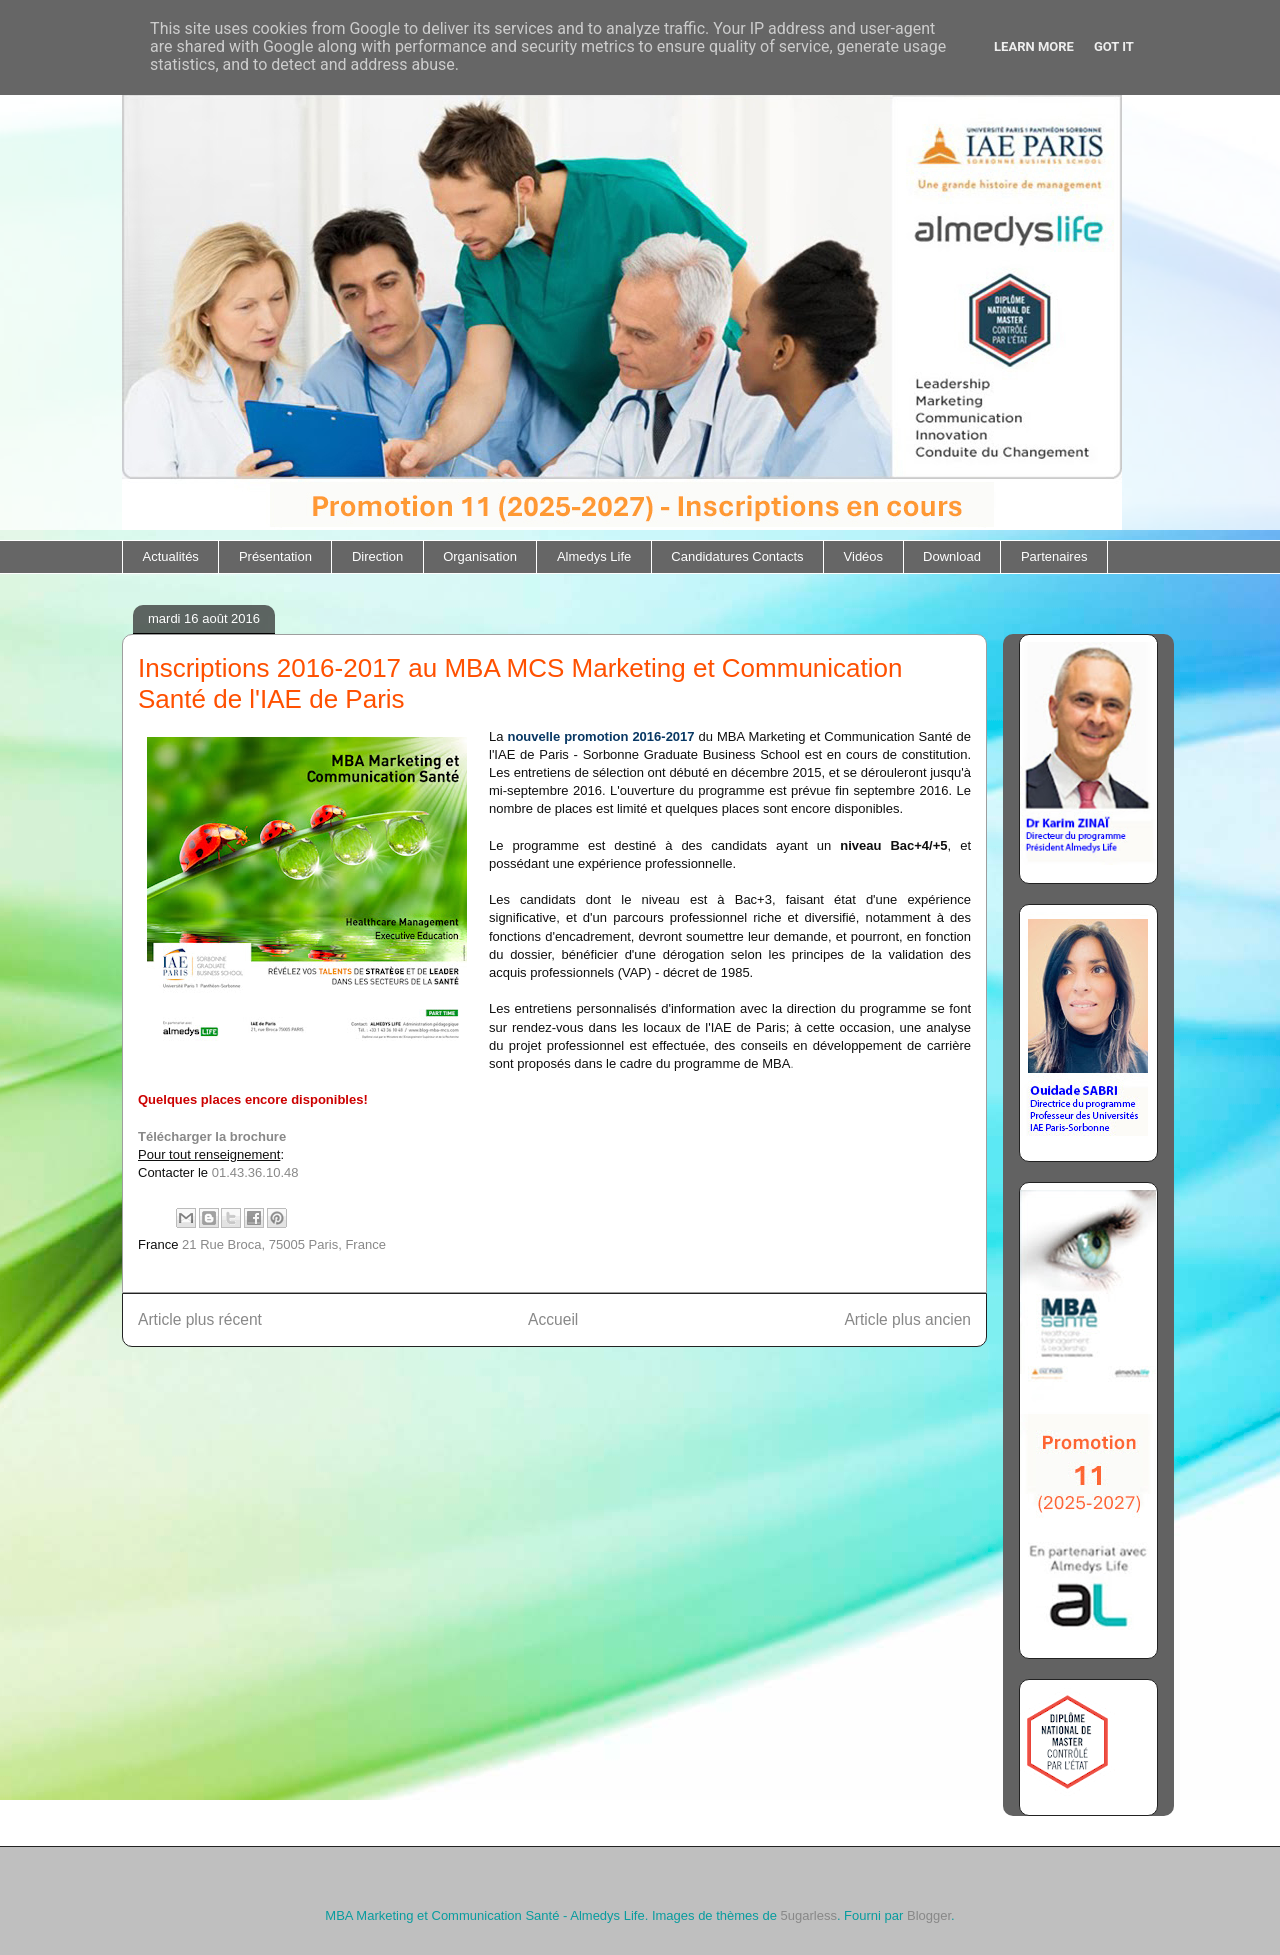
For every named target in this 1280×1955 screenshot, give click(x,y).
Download (952, 556)
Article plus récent (200, 1319)
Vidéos (864, 556)
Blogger (929, 1915)
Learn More (1034, 46)
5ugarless (809, 1915)
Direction (377, 556)
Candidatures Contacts (737, 556)
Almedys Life (594, 556)
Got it (1114, 46)
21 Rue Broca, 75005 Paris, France (284, 1244)
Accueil (553, 1319)
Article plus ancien (907, 1319)
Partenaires (1054, 556)
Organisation (480, 556)
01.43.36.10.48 (255, 1172)
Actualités (171, 556)
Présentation (275, 556)
